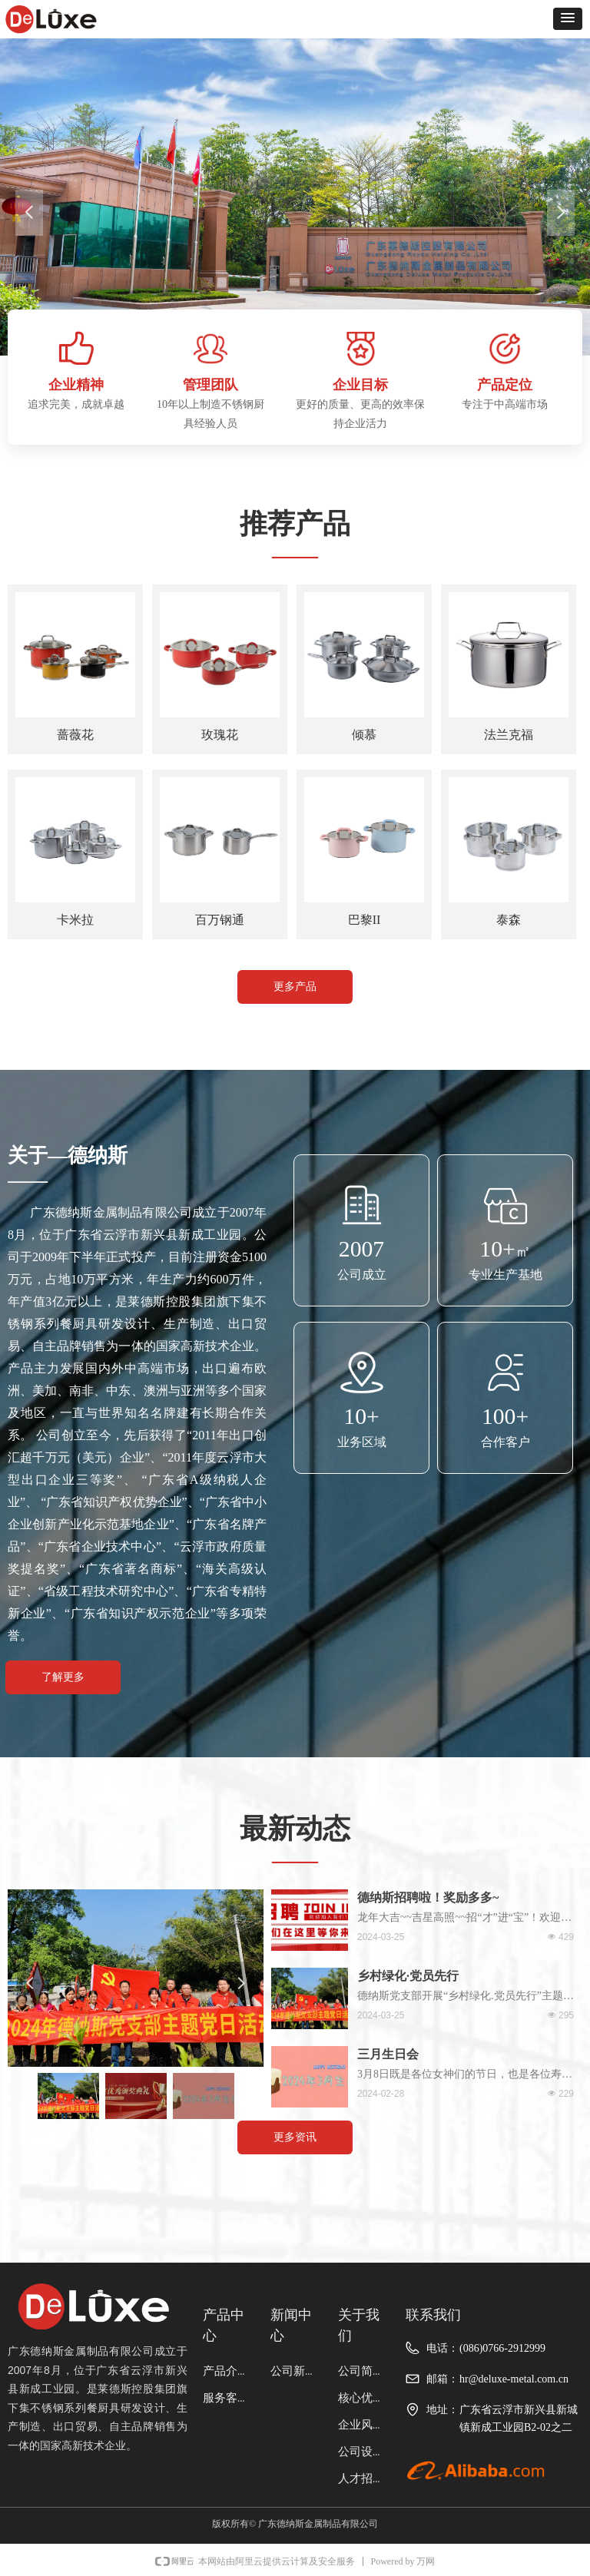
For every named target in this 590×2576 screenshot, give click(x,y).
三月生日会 (388, 2054)
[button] (567, 19)
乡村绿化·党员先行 (408, 1975)
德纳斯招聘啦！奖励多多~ (428, 1897)
